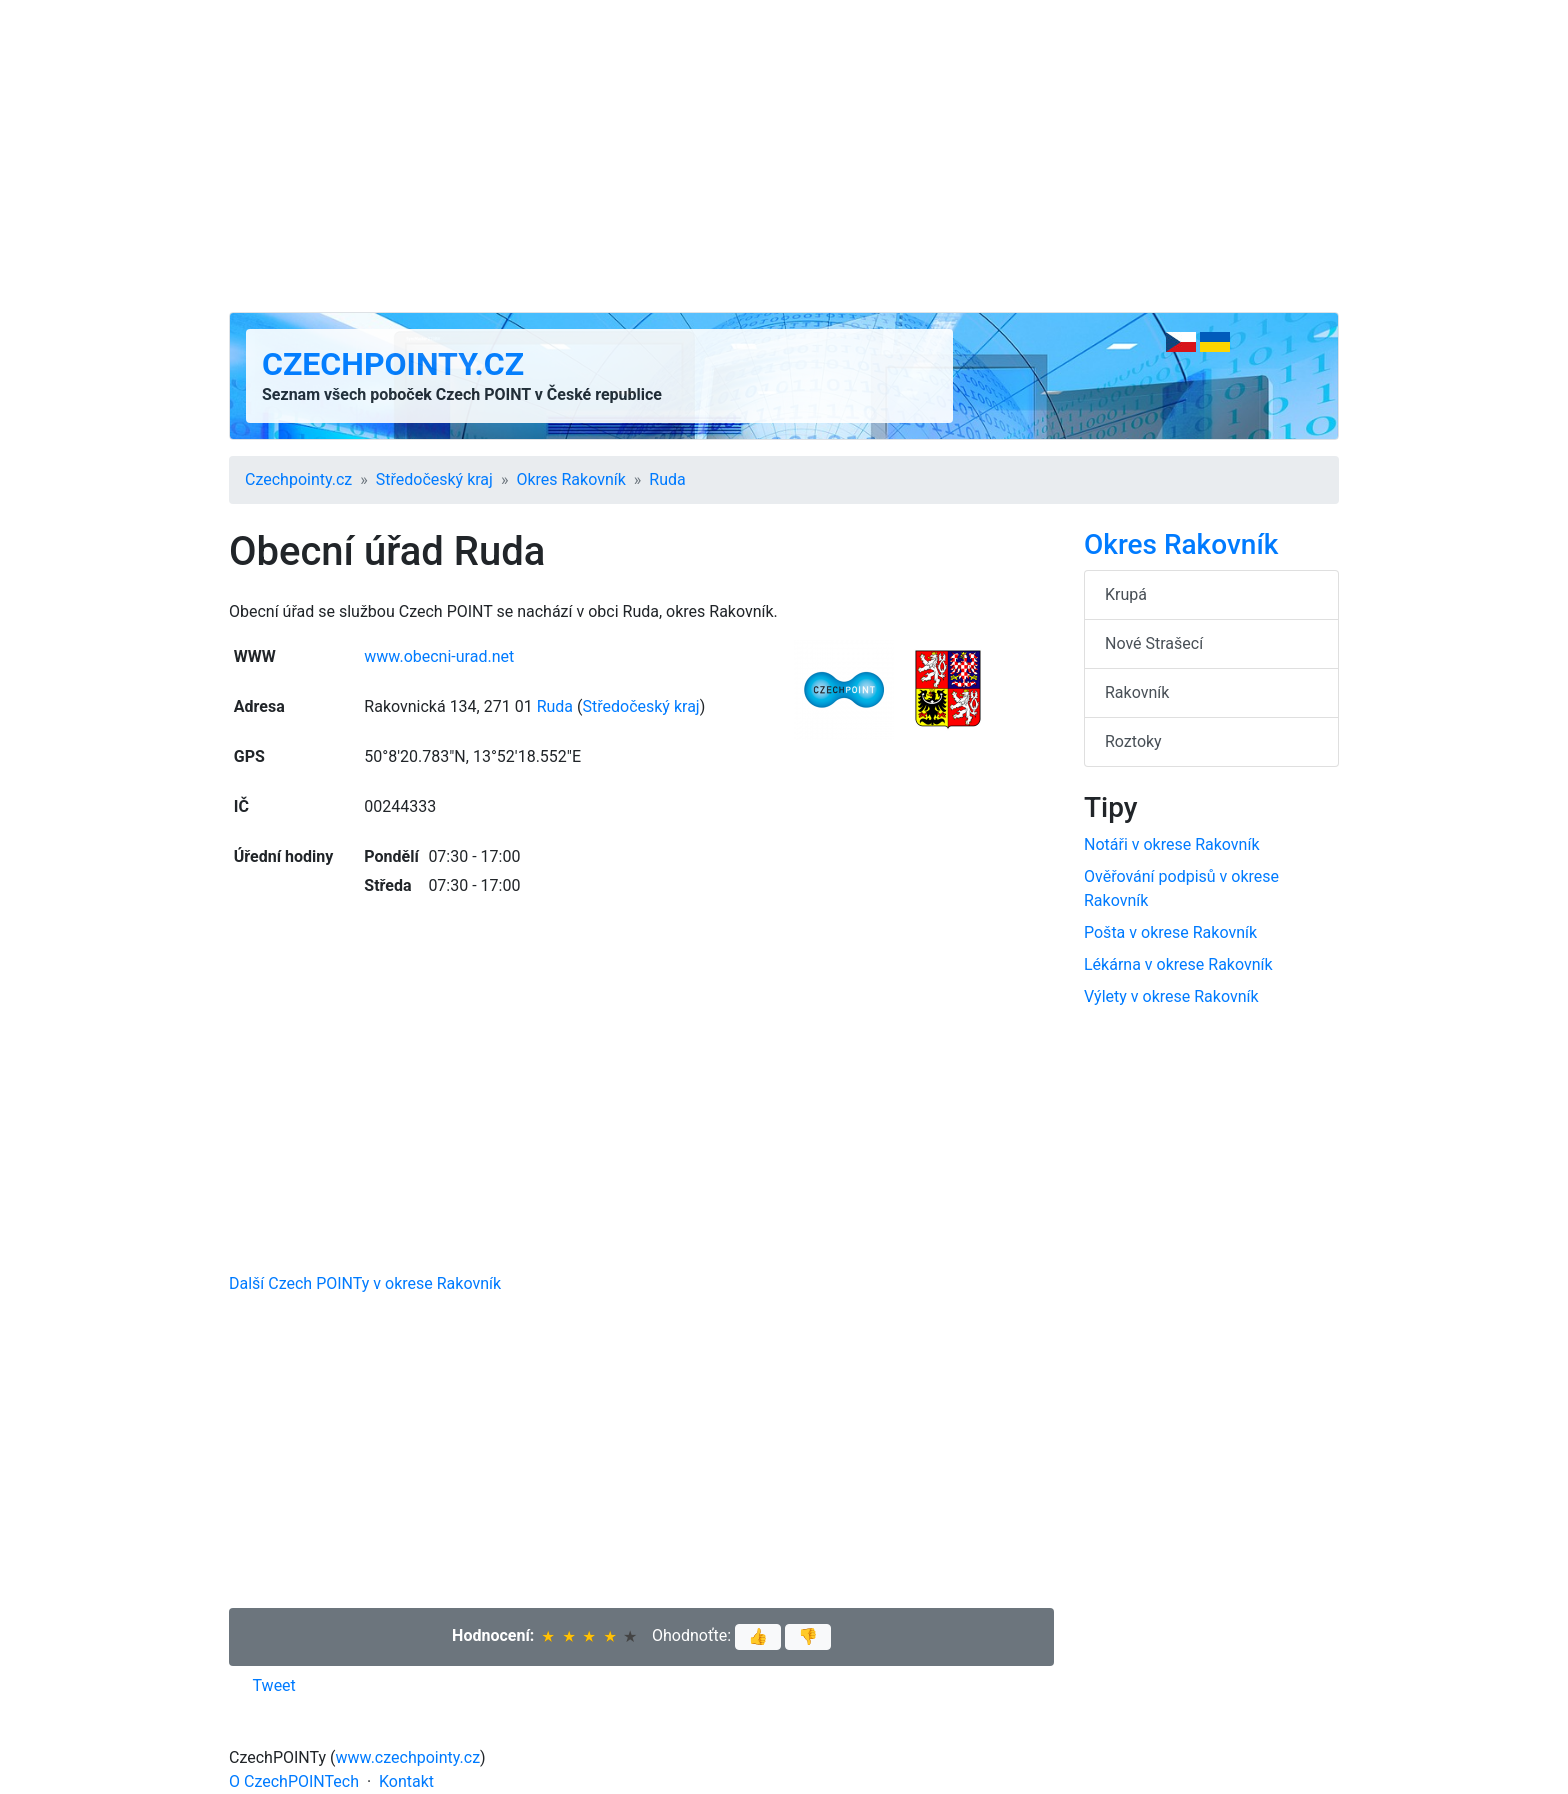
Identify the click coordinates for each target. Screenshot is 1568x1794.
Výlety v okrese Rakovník (1171, 996)
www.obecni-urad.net (439, 656)
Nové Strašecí (1154, 643)
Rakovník (1137, 692)
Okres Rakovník (570, 479)
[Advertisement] (784, 156)
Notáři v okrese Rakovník (1172, 844)
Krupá (1126, 594)
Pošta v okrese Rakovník (1170, 932)
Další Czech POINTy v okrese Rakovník (365, 1283)
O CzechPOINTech (294, 1781)
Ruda (667, 479)
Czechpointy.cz (393, 364)
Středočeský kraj (434, 479)
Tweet (274, 1685)
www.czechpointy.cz (408, 1757)
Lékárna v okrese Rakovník (1178, 964)
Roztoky (1133, 741)
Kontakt (406, 1781)
